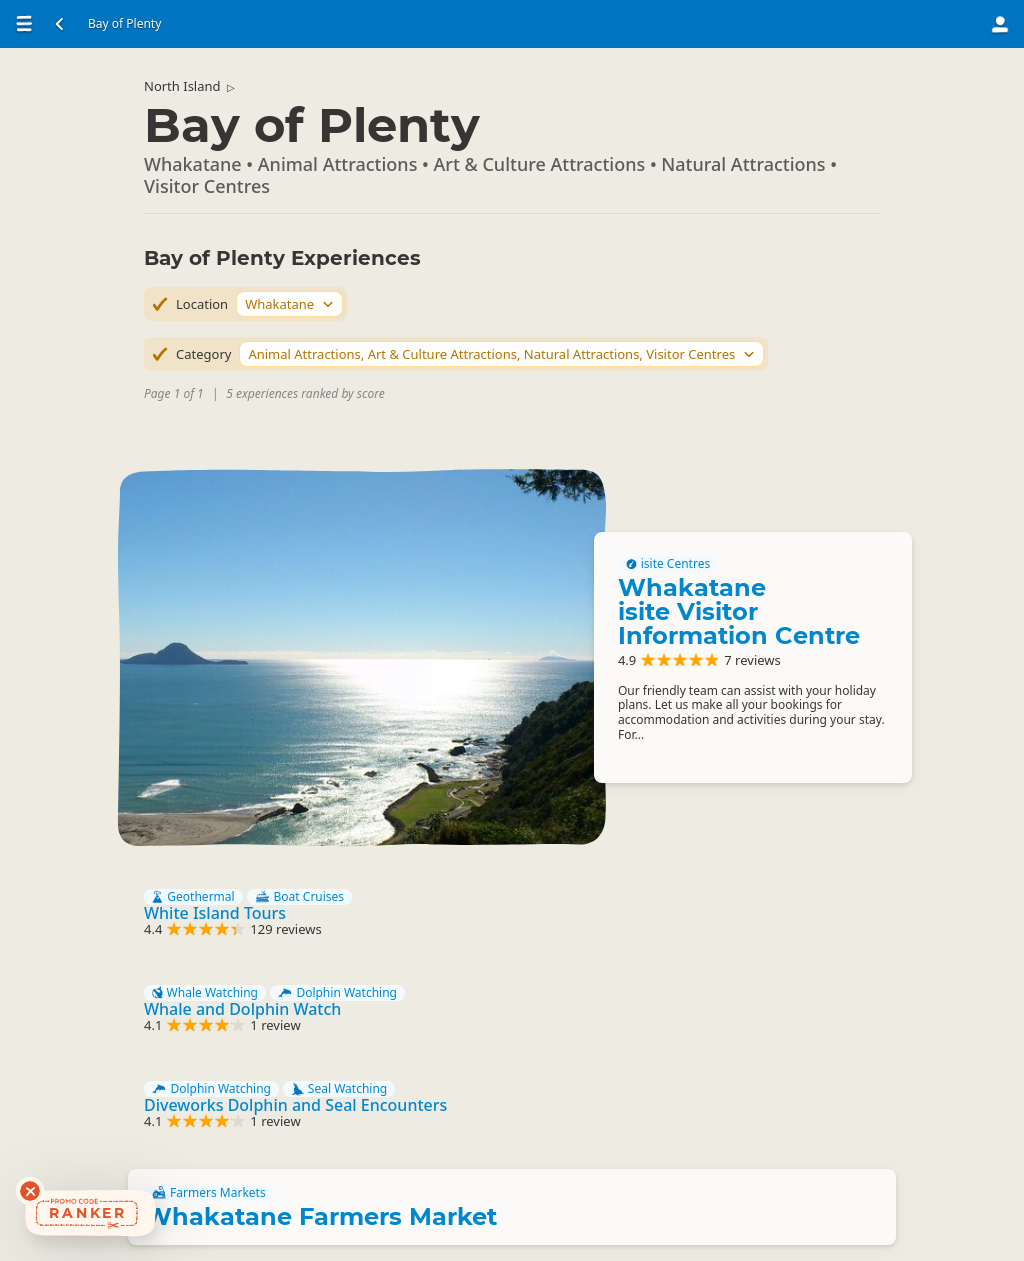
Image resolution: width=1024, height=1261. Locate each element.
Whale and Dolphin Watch (242, 1009)
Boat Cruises (299, 897)
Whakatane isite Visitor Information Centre (739, 611)
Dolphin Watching (337, 993)
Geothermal (193, 897)
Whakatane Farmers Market (320, 1216)
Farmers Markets (209, 1193)
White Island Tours (215, 913)
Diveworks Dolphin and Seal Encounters (295, 1105)
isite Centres (668, 564)
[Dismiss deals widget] (30, 1191)
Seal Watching (339, 1089)
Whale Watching (205, 993)
